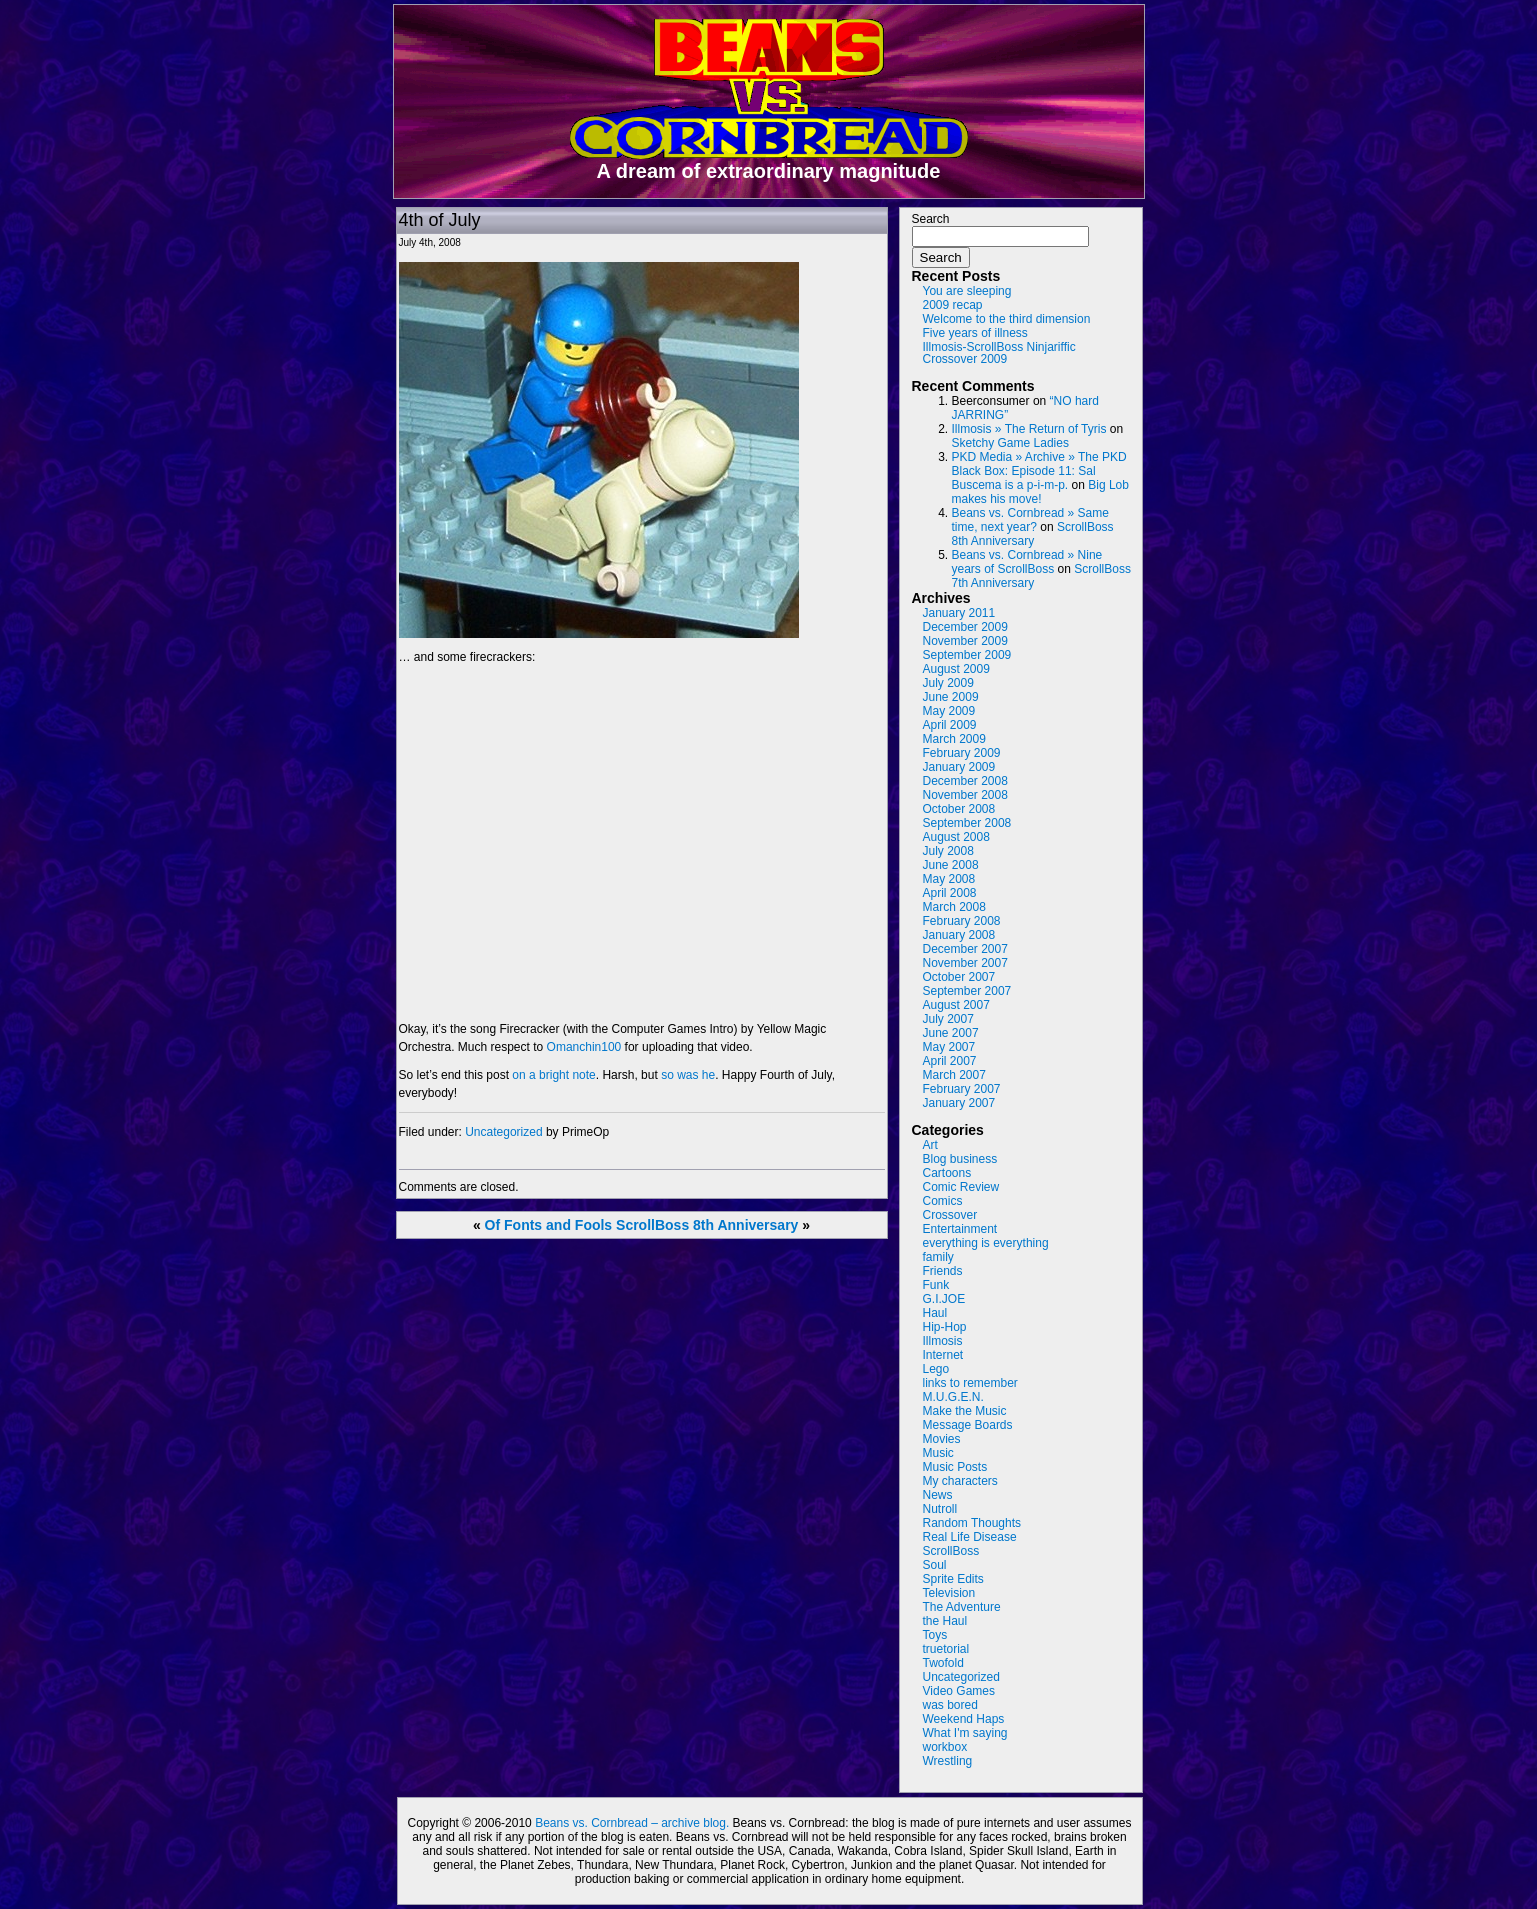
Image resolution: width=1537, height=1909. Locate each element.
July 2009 (948, 683)
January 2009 (959, 767)
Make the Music (965, 1411)
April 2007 (950, 1061)
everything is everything (986, 1243)
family (938, 1257)
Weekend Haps (964, 1719)
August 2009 (956, 669)
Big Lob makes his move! (1040, 492)
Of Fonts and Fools (549, 1225)
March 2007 (954, 1075)
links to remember (970, 1383)
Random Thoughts (972, 1523)
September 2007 (967, 991)
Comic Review (961, 1187)
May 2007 (949, 1047)
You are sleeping (967, 291)
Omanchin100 (584, 1047)
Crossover (950, 1215)
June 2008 (951, 865)
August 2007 (956, 1005)
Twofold (943, 1663)
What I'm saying (965, 1733)
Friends (943, 1271)
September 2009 (967, 655)
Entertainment (960, 1229)
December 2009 (965, 627)
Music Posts (955, 1467)
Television (949, 1593)
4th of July (440, 220)
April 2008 (950, 893)
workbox (945, 1747)
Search (931, 219)
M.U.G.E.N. (953, 1397)
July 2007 (948, 1019)
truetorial (946, 1649)
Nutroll (940, 1509)
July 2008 (948, 851)
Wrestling (948, 1761)
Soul (935, 1565)
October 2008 (959, 809)
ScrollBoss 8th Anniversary (707, 1225)
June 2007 (951, 1033)
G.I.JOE (944, 1299)
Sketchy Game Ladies (1010, 443)
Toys (935, 1635)
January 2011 (959, 613)
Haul (935, 1313)
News (938, 1495)
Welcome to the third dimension (1007, 319)
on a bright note (553, 1075)
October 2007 (959, 977)
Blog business (960, 1159)
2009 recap (953, 305)
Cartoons (947, 1173)
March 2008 (954, 907)
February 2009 (962, 753)
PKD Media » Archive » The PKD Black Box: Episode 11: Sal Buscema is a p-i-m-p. (1039, 471)
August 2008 (956, 837)
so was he (688, 1075)
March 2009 (954, 739)
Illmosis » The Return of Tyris (1029, 429)
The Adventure (962, 1607)
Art (930, 1145)
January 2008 (959, 935)
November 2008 (965, 795)
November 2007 (965, 963)
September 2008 (967, 823)
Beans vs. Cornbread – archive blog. (632, 1823)
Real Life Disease (970, 1537)
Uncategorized (503, 1132)
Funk (936, 1285)
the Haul (945, 1621)
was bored (950, 1705)
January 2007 (959, 1103)
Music (938, 1453)
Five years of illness (975, 333)
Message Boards (968, 1425)
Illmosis (943, 1341)
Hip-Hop (945, 1327)
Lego (936, 1369)
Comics (943, 1201)
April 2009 (950, 725)
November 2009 (965, 641)
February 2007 (962, 1089)
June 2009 (951, 697)
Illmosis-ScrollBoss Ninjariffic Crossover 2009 (999, 353)
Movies (942, 1439)
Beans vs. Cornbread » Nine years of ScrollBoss (1027, 562)
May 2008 (949, 879)
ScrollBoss (951, 1551)
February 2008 (962, 921)
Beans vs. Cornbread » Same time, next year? (1030, 520)
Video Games (959, 1691)
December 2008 (965, 781)
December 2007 (965, 949)
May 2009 (949, 711)
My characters (960, 1481)
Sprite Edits (953, 1579)
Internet (943, 1355)
